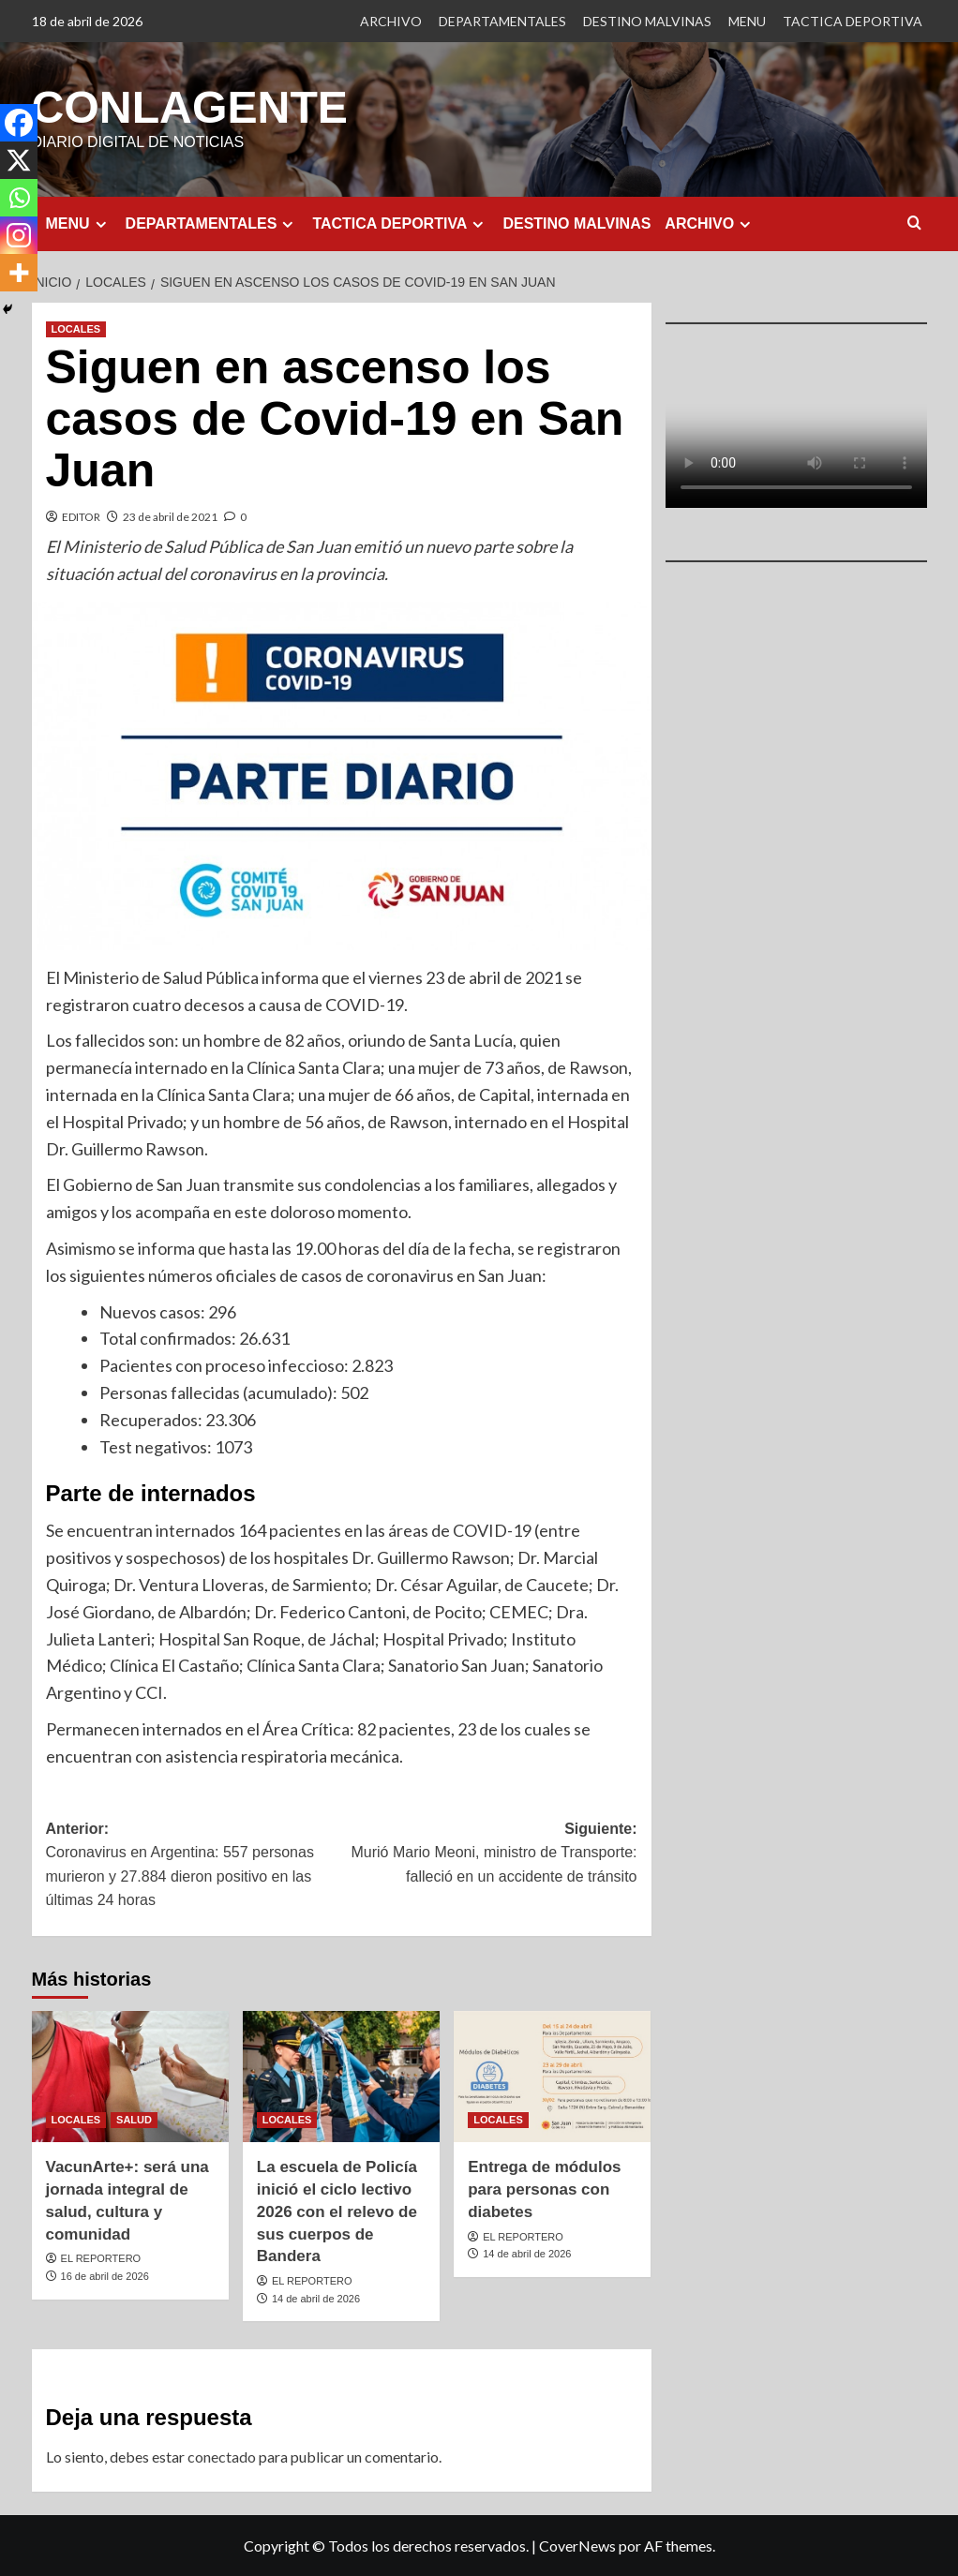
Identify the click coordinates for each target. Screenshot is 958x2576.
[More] (18, 272)
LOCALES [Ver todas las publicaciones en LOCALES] (76, 328)
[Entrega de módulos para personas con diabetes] (552, 2075)
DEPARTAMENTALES (502, 21)
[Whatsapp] (18, 197)
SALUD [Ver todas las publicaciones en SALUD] (134, 2118)
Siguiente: (489, 1854)
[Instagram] (18, 235)
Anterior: (194, 1866)
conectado (221, 2455)
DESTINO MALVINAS (647, 21)
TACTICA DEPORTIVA (852, 21)
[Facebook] (18, 122)
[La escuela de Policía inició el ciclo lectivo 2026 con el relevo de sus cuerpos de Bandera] (341, 2075)
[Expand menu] (101, 223)
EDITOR (81, 516)
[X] (18, 160)
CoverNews (577, 2545)
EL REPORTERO (101, 2257)
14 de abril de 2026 (316, 2297)
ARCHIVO (391, 21)
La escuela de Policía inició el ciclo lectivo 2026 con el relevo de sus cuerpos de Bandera (337, 2210)
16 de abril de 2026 (105, 2275)
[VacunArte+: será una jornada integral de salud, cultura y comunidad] (130, 2075)
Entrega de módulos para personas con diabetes (544, 2188)
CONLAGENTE (189, 106)
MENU (747, 21)
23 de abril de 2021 (170, 516)
